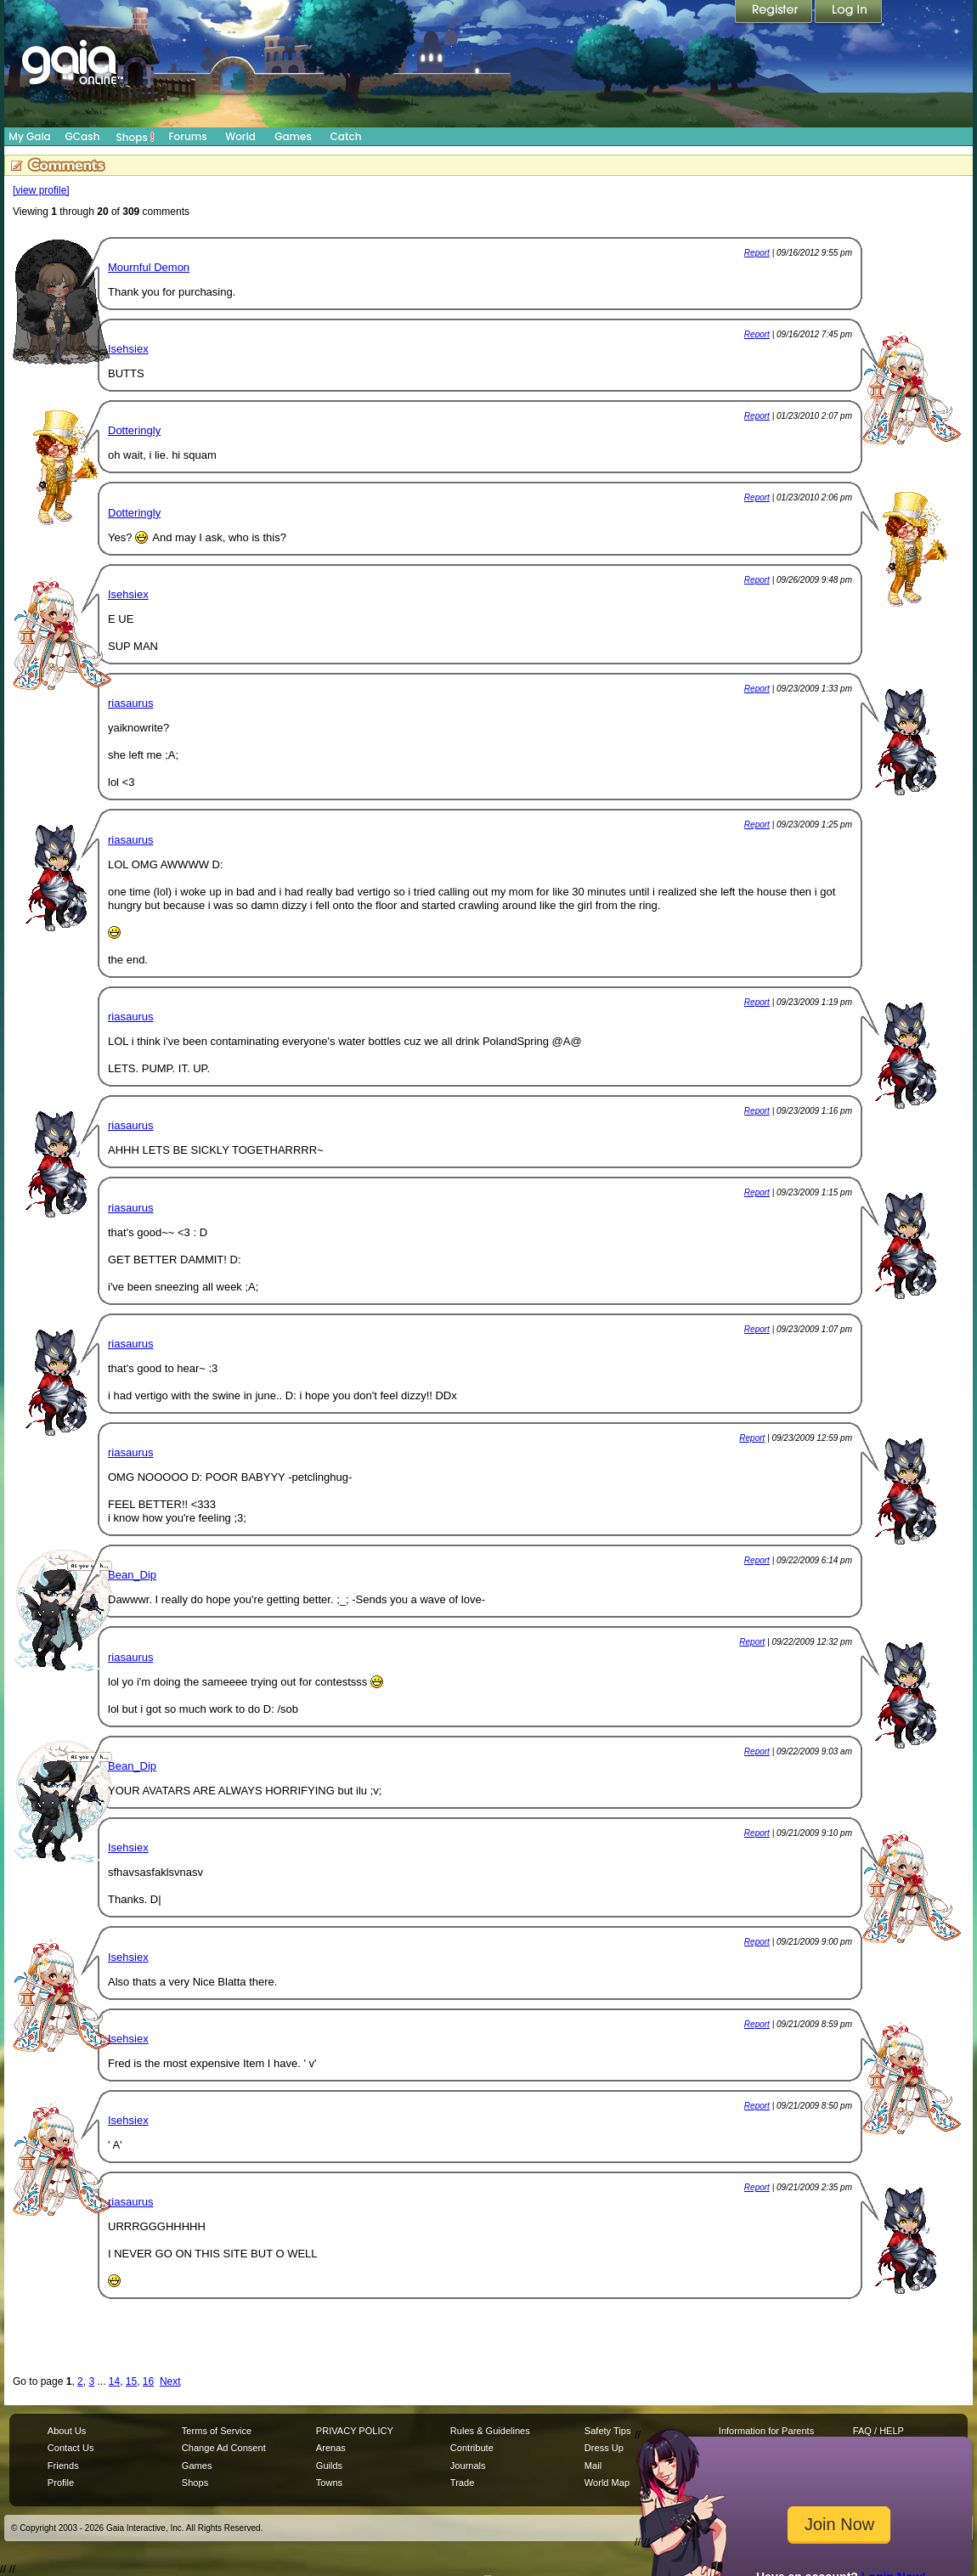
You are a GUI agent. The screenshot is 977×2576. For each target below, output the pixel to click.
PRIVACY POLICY (354, 2431)
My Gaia (29, 136)
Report (757, 252)
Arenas (331, 2448)
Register (775, 12)
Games (293, 136)
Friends (63, 2465)
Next (170, 2381)
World (240, 136)
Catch (346, 136)
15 (131, 2381)
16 (148, 2381)
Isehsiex (128, 348)
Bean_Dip (132, 1574)
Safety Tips (608, 2431)
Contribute (472, 2448)
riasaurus (130, 703)
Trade (462, 2482)
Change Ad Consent (224, 2448)
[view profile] (41, 190)
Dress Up (604, 2448)
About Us (67, 2431)
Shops (135, 136)
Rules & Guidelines (490, 2431)
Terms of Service (216, 2431)
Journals (468, 2465)
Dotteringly (134, 430)
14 (114, 2381)
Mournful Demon (148, 267)
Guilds (329, 2465)
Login (849, 12)
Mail (593, 2465)
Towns (329, 2482)
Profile (61, 2482)
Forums (187, 136)
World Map (607, 2482)
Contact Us (71, 2448)
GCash (82, 136)
